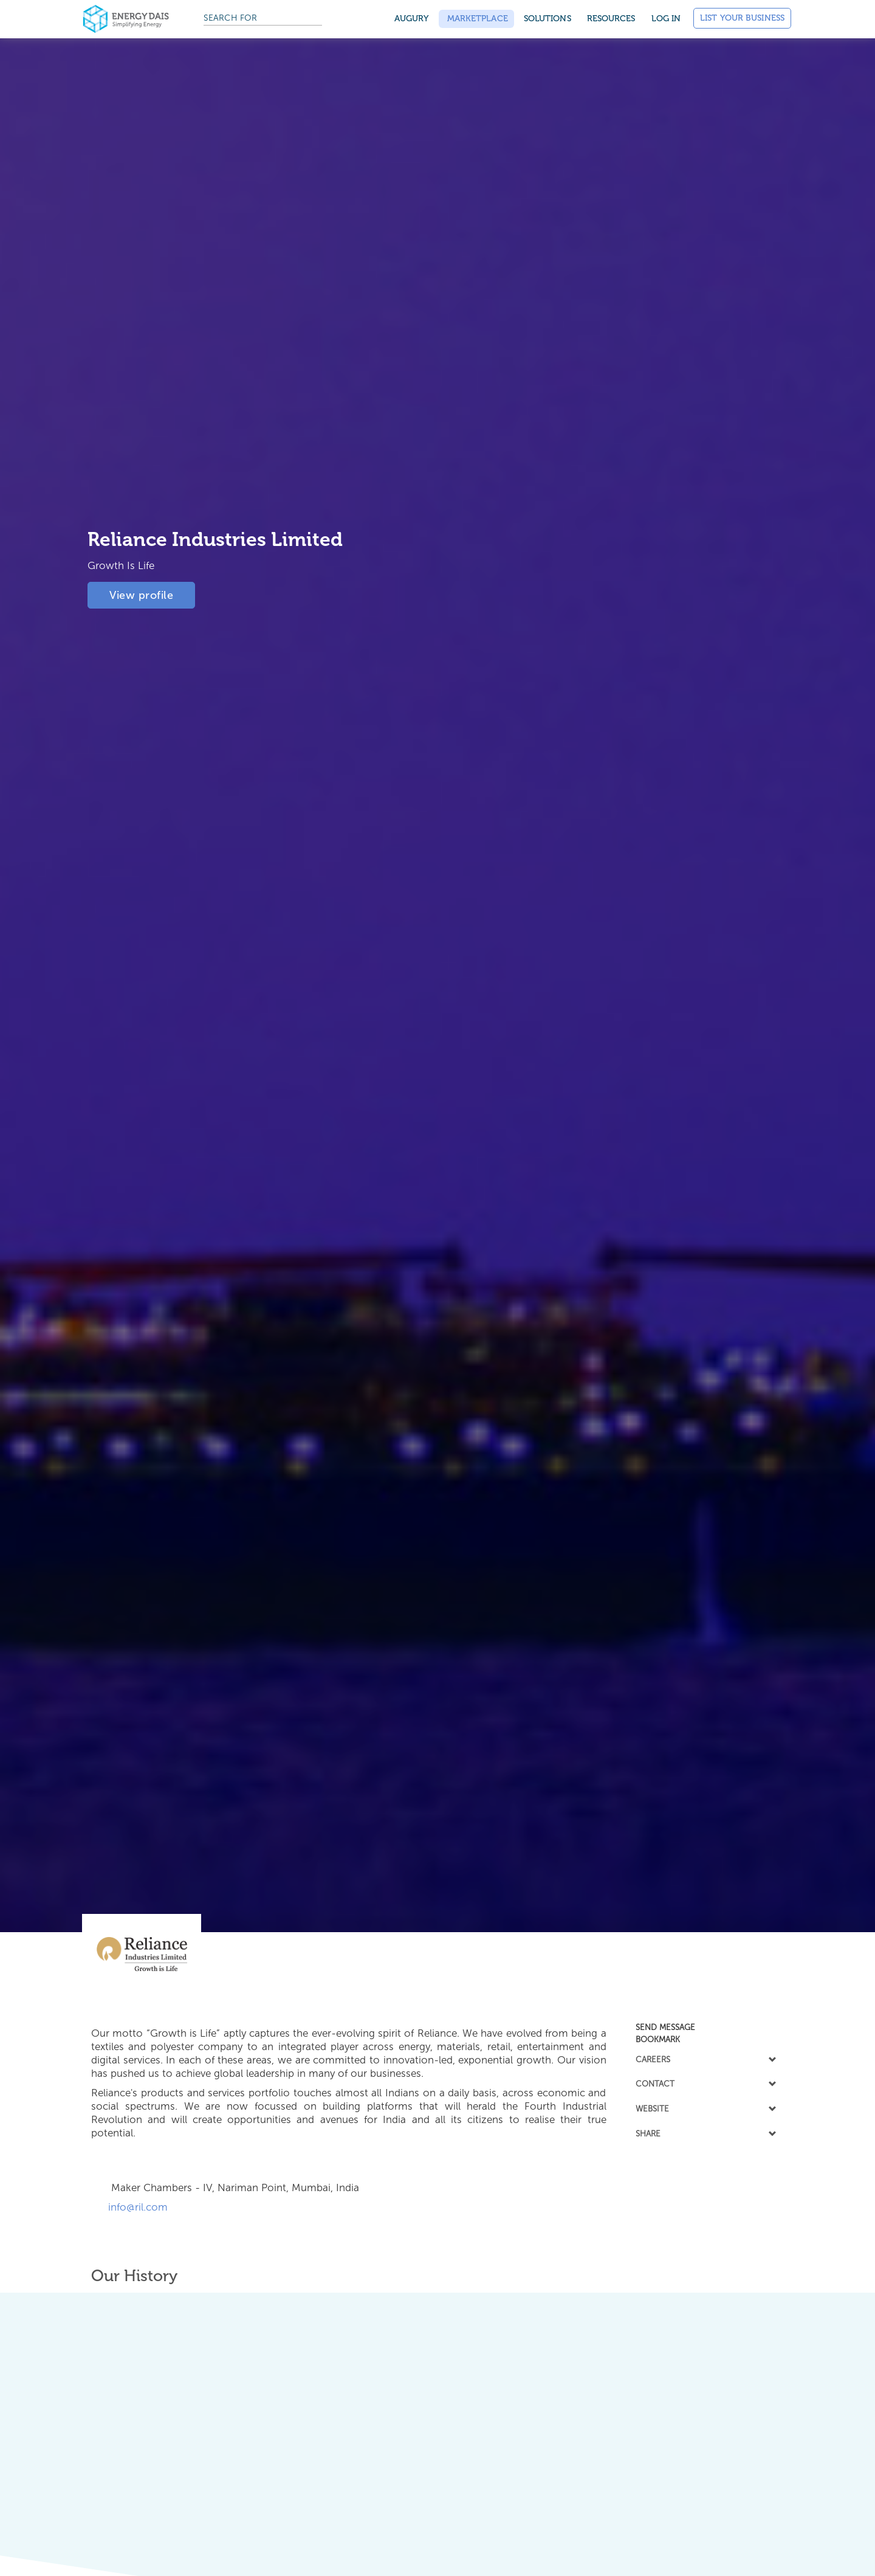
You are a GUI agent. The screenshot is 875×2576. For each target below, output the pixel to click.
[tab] (704, 2027)
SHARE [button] (704, 2133)
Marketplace (476, 18)
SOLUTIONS (547, 18)
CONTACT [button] (704, 2083)
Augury (411, 18)
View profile (141, 591)
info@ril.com (135, 2207)
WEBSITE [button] (704, 2108)
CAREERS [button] (704, 2059)
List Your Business (742, 18)
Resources (611, 18)
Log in (666, 18)
